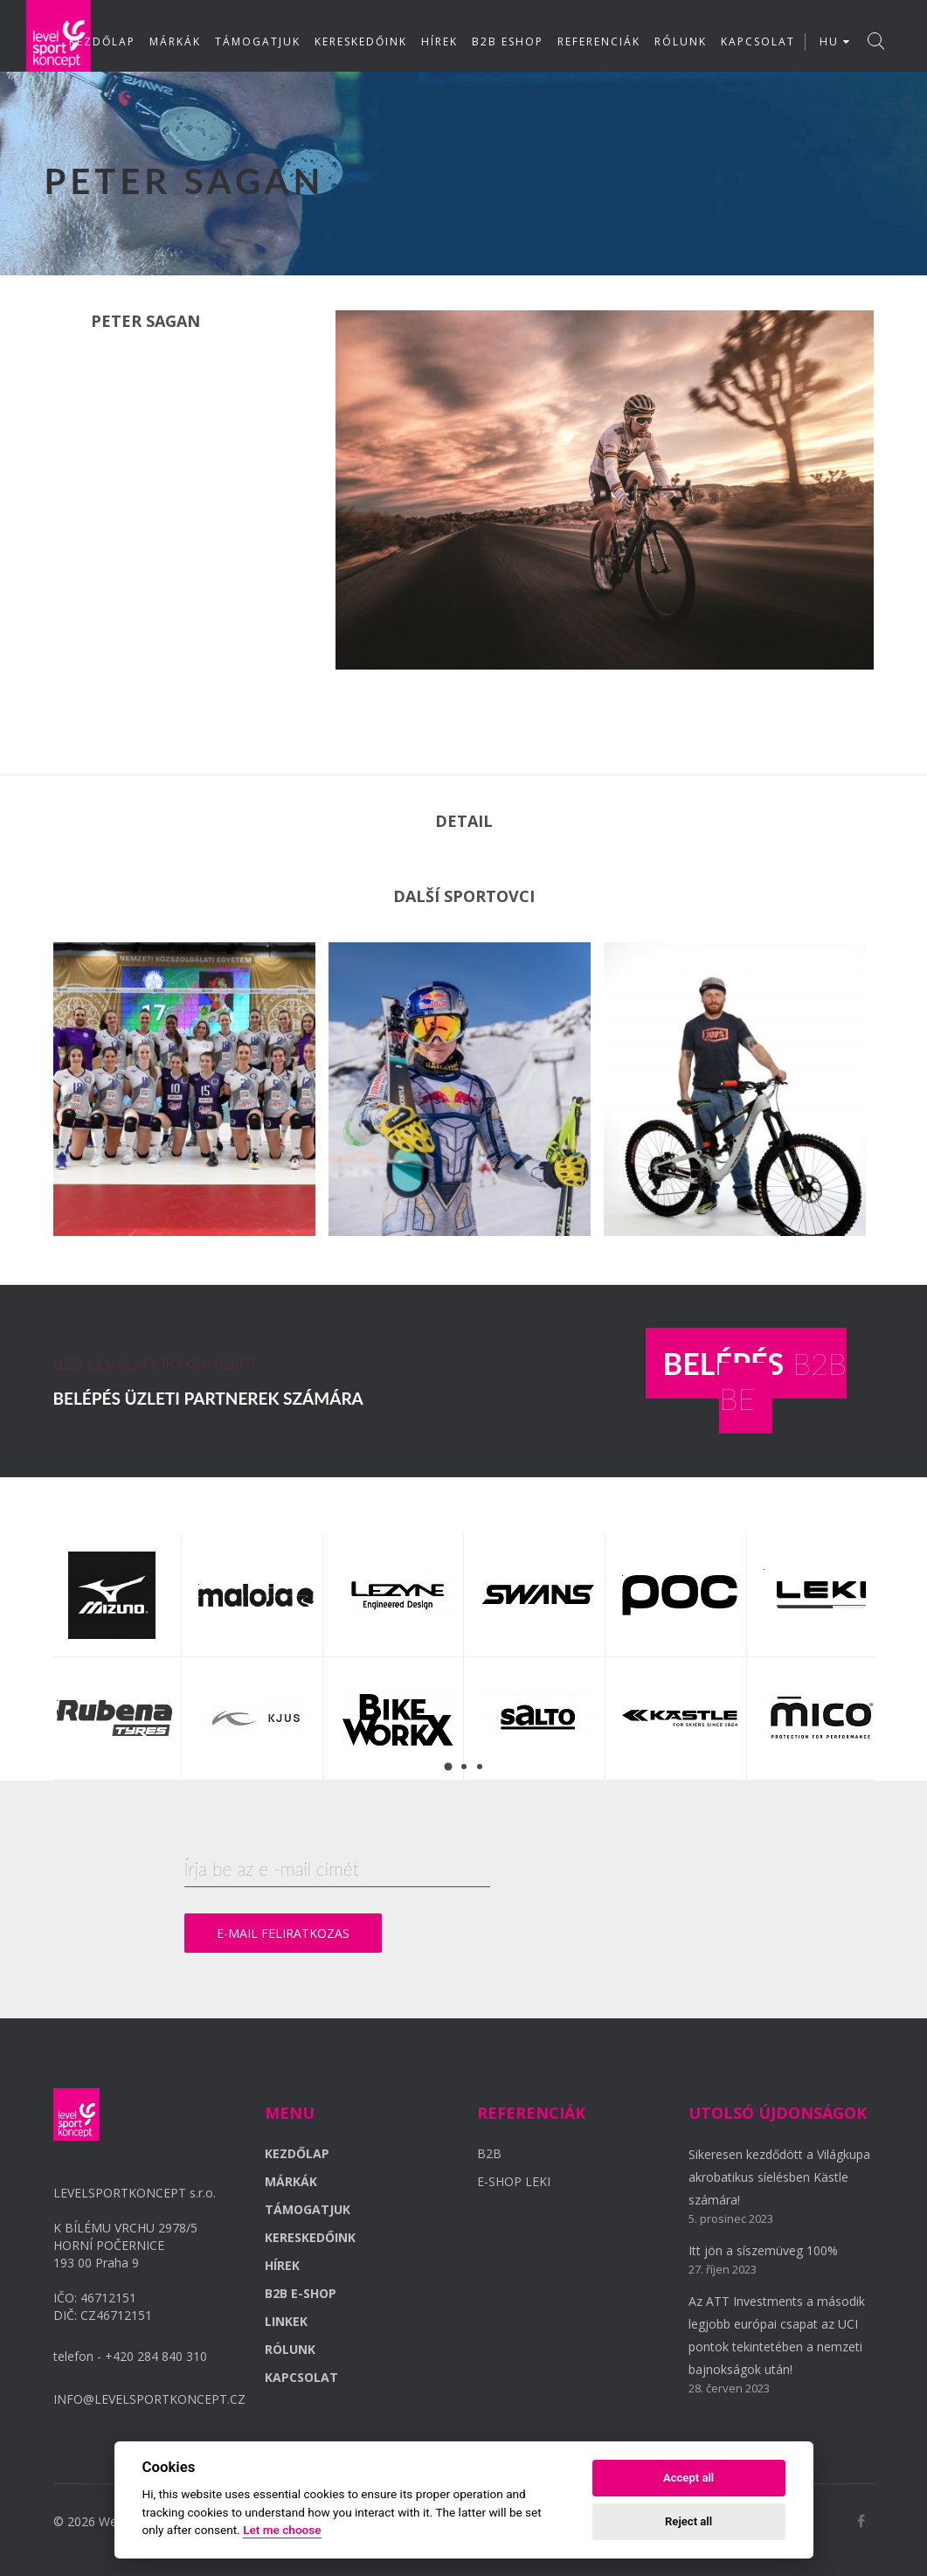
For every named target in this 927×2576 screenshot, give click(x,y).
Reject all (688, 2521)
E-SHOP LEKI (513, 2181)
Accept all (688, 2477)
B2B (489, 2153)
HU (835, 41)
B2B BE (755, 1380)
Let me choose (282, 2530)
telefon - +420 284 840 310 (130, 2356)
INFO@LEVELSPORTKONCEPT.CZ (149, 2399)
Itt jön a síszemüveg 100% (763, 2250)
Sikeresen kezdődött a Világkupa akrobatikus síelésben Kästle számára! (779, 2177)
